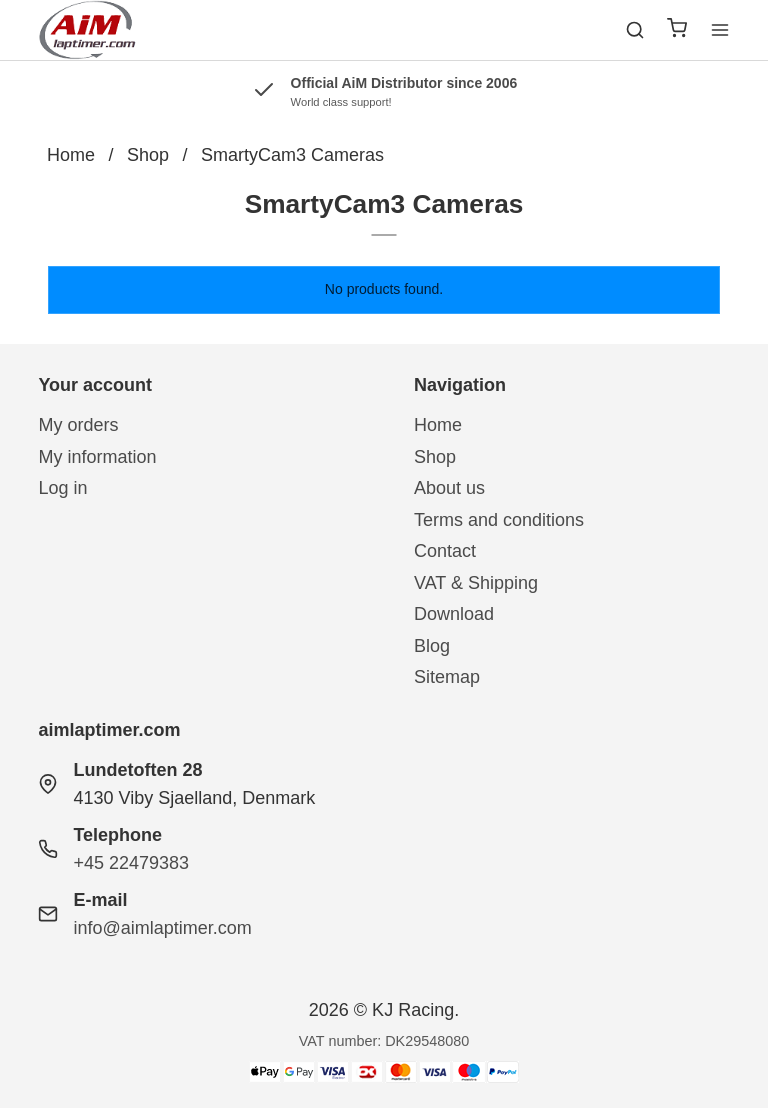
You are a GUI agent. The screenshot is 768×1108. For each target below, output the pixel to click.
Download (454, 614)
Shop (435, 457)
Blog (432, 646)
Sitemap (447, 677)
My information (97, 457)
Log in (62, 488)
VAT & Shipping (476, 583)
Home (438, 425)
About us (449, 488)
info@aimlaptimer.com (162, 928)
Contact (445, 551)
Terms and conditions (499, 520)
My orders (78, 425)
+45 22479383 (131, 863)
